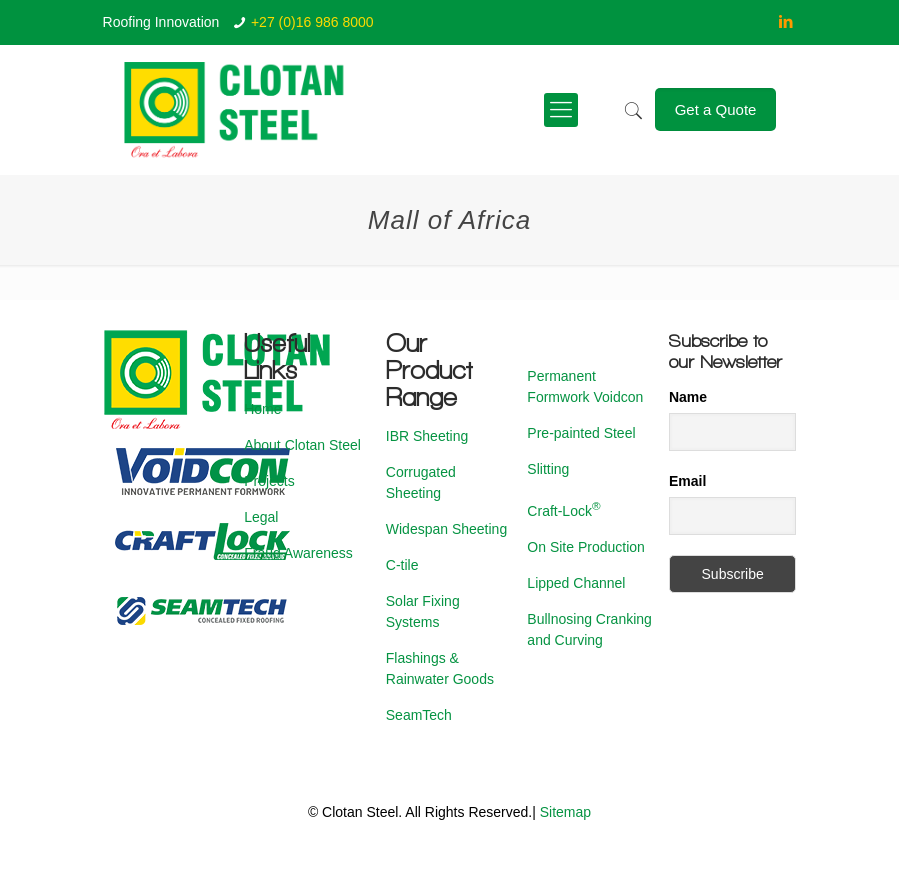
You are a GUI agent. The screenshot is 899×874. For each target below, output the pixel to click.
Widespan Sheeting (446, 529)
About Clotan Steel (302, 445)
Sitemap (565, 812)
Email (687, 481)
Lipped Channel (576, 583)
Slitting (548, 469)
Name (688, 397)
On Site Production (586, 547)
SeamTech (419, 715)
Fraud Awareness (298, 553)
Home (262, 409)
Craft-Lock (563, 511)
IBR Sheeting (427, 436)
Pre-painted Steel (581, 433)
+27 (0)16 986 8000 (312, 22)
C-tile (402, 565)
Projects (269, 481)
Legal (261, 517)
